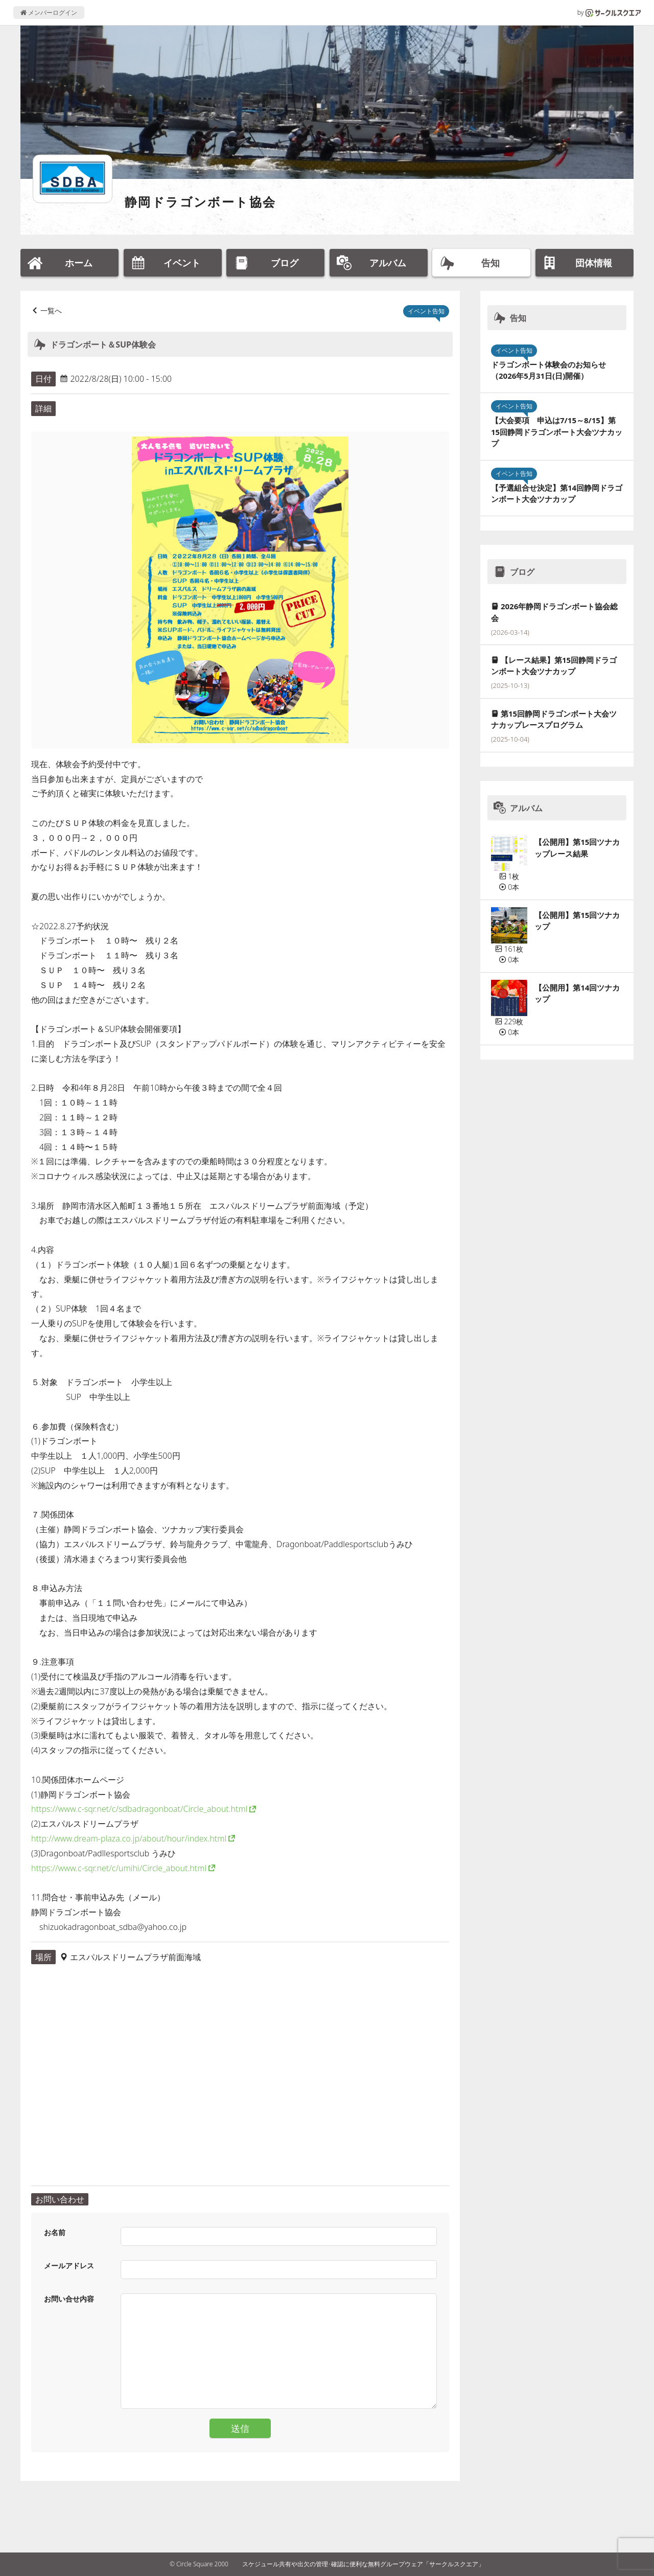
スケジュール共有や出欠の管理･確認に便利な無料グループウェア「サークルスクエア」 (363, 2564)
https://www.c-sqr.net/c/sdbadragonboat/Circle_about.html (139, 1808)
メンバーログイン (48, 12)
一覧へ (51, 310)
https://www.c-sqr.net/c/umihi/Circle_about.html (118, 1868)
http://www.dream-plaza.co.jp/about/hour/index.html (128, 1838)
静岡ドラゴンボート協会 (200, 201)
